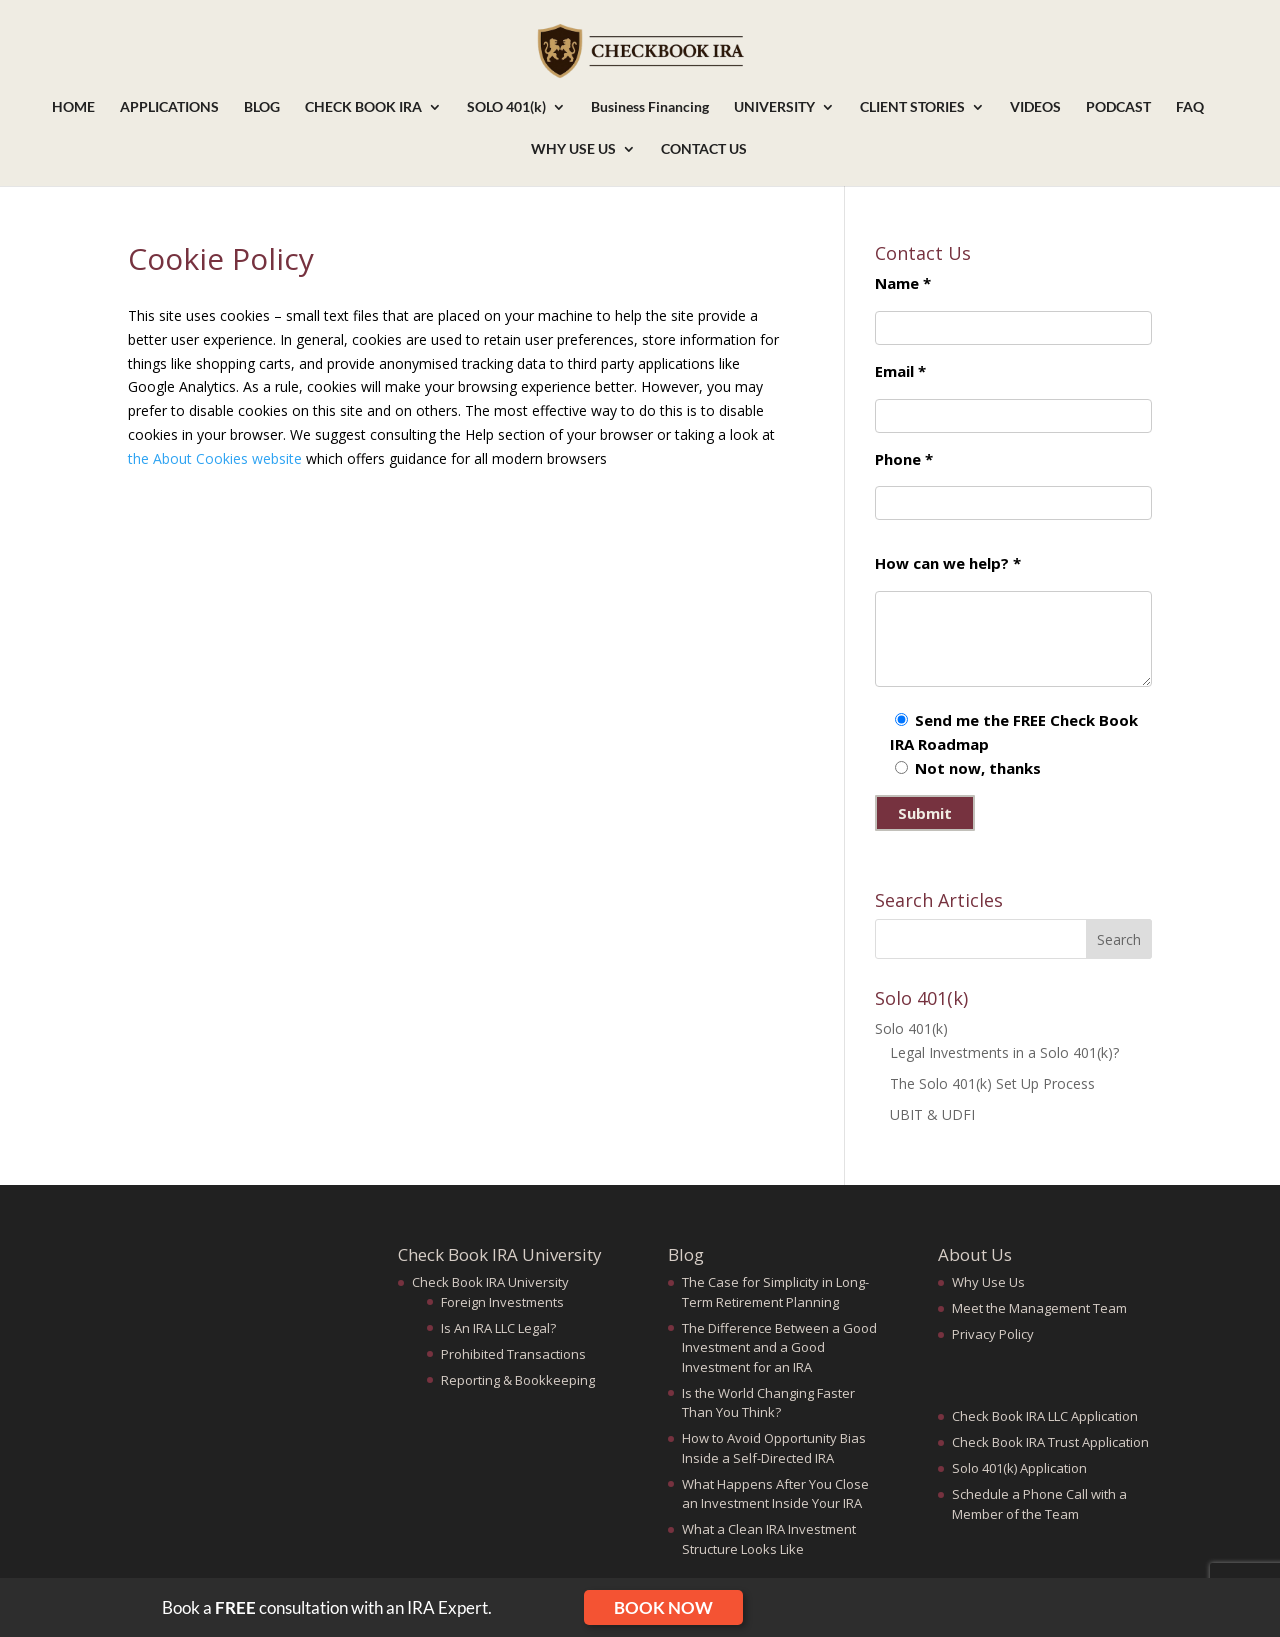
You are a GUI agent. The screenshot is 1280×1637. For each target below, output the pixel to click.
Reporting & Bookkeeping (518, 1380)
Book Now (663, 1607)
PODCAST (1118, 107)
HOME (73, 107)
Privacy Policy (993, 1334)
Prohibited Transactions (513, 1354)
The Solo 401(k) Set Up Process (992, 1083)
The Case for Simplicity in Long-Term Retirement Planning (775, 1292)
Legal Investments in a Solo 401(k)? (1004, 1052)
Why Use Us (988, 1282)
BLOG (262, 107)
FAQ (1190, 107)
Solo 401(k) (911, 1028)
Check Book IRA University (490, 1282)
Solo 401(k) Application (1019, 1468)
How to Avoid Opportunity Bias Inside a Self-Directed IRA (774, 1448)
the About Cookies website (215, 458)
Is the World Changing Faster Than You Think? (768, 1403)
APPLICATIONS (169, 107)
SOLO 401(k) (506, 107)
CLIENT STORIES (912, 107)
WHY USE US (573, 149)
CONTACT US (704, 149)
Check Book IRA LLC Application (1045, 1416)
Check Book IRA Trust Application (1050, 1442)
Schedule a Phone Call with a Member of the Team (1039, 1504)
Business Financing (650, 107)
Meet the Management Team (1039, 1308)
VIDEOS (1035, 107)
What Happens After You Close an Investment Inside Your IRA (775, 1494)
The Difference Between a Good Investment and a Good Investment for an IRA (779, 1347)
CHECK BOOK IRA (363, 107)
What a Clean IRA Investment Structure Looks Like (769, 1539)
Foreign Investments (502, 1302)
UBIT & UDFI (932, 1114)
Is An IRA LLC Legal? (498, 1328)
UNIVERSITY (774, 107)
